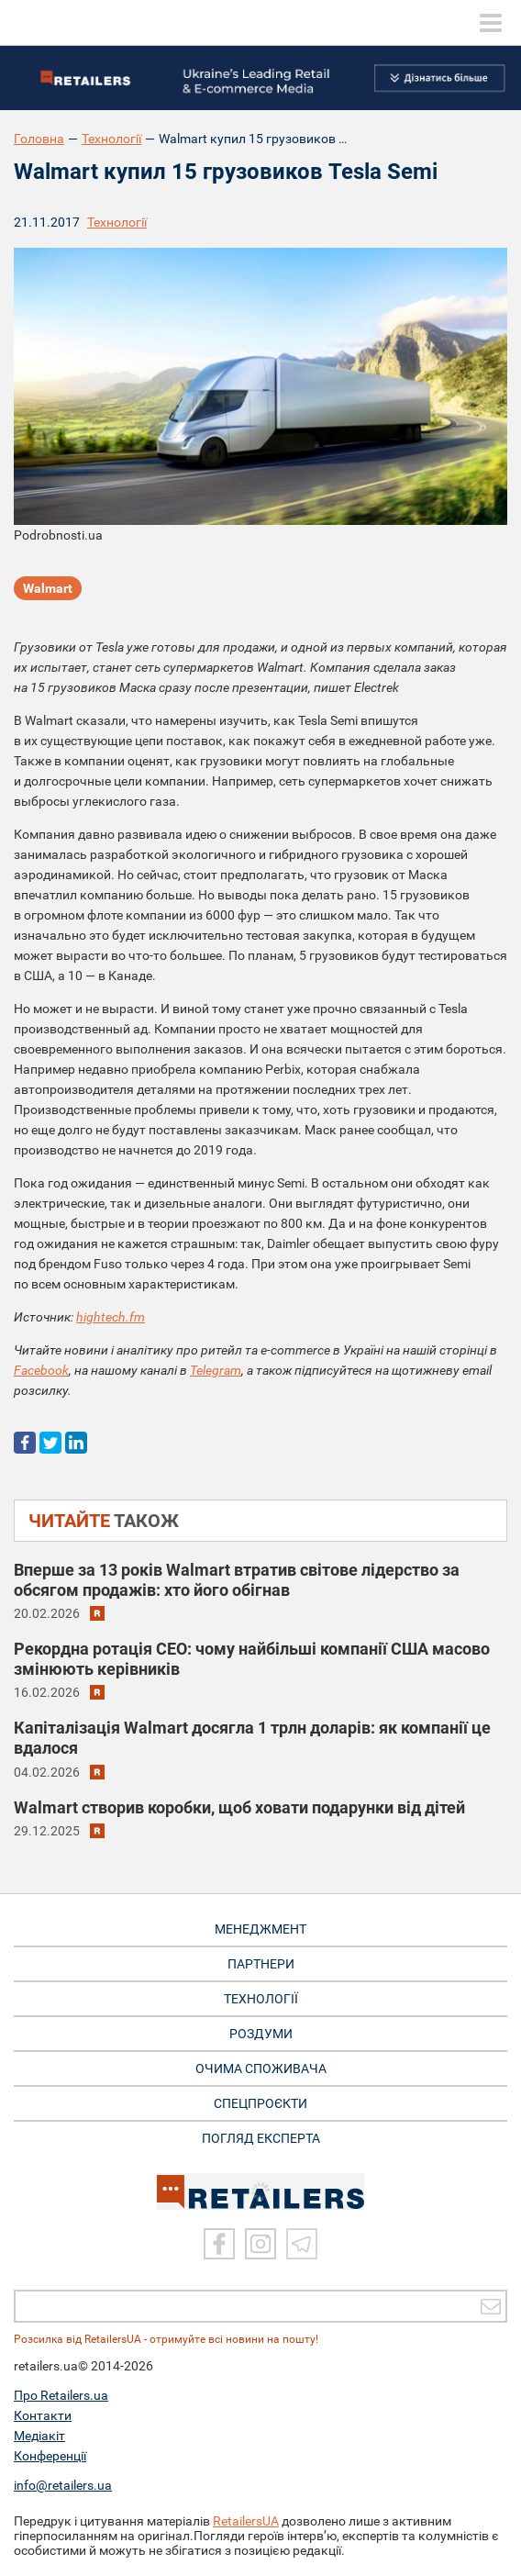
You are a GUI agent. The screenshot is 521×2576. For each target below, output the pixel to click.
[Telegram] (301, 2243)
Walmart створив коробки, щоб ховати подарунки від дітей (239, 1807)
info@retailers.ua (63, 2485)
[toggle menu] (490, 23)
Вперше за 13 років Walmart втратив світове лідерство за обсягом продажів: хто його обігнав (237, 1580)
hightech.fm (110, 1317)
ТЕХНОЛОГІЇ (261, 1998)
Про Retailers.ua (61, 2395)
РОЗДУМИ (261, 2033)
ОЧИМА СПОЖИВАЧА (261, 2068)
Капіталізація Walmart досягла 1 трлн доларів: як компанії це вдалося (252, 1737)
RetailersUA (246, 2521)
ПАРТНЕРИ (260, 1964)
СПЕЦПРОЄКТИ (260, 2103)
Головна (39, 138)
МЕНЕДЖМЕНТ (260, 1929)
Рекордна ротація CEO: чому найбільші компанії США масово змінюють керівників (252, 1658)
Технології (111, 138)
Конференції (50, 2455)
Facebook (41, 1370)
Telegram (215, 1370)
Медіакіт (39, 2435)
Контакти (43, 2415)
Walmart (47, 588)
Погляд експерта (261, 2138)
